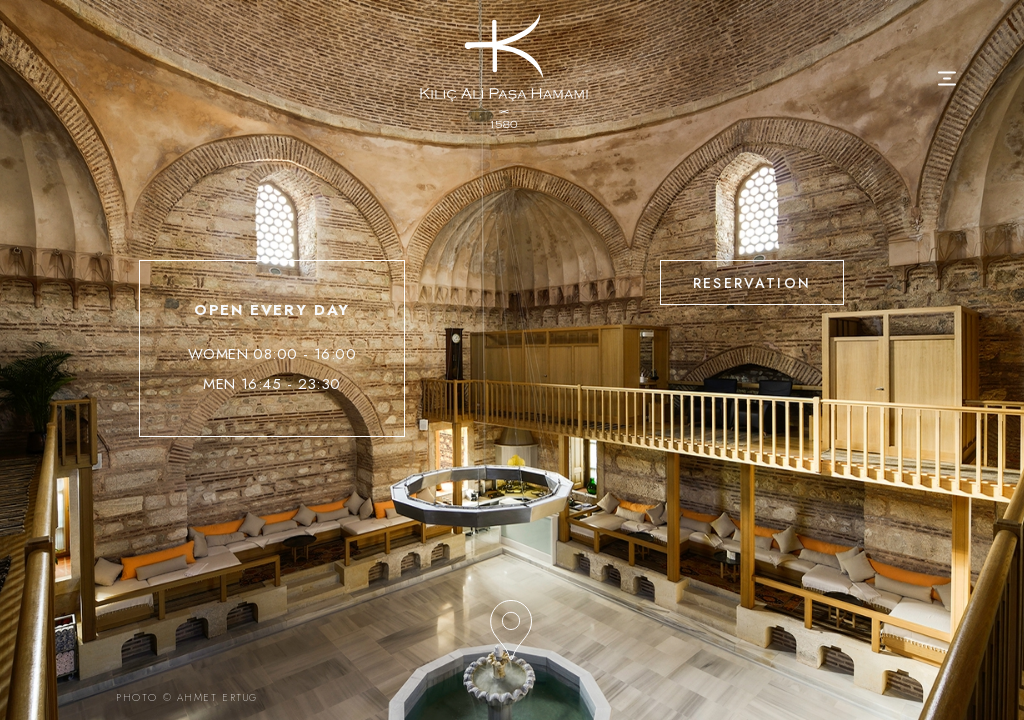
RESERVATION (752, 283)
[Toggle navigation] (947, 78)
